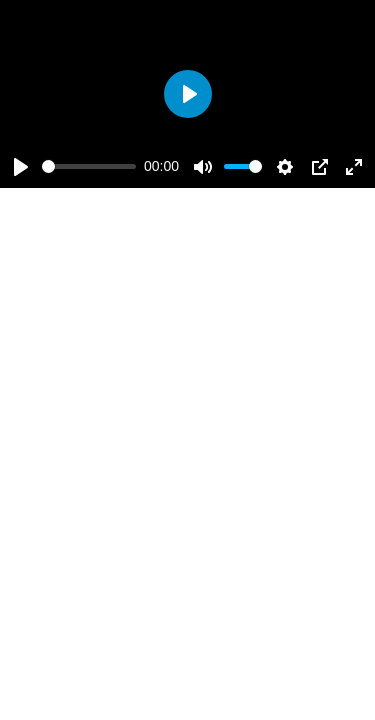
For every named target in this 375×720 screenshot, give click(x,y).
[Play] (21, 167)
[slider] (89, 166)
